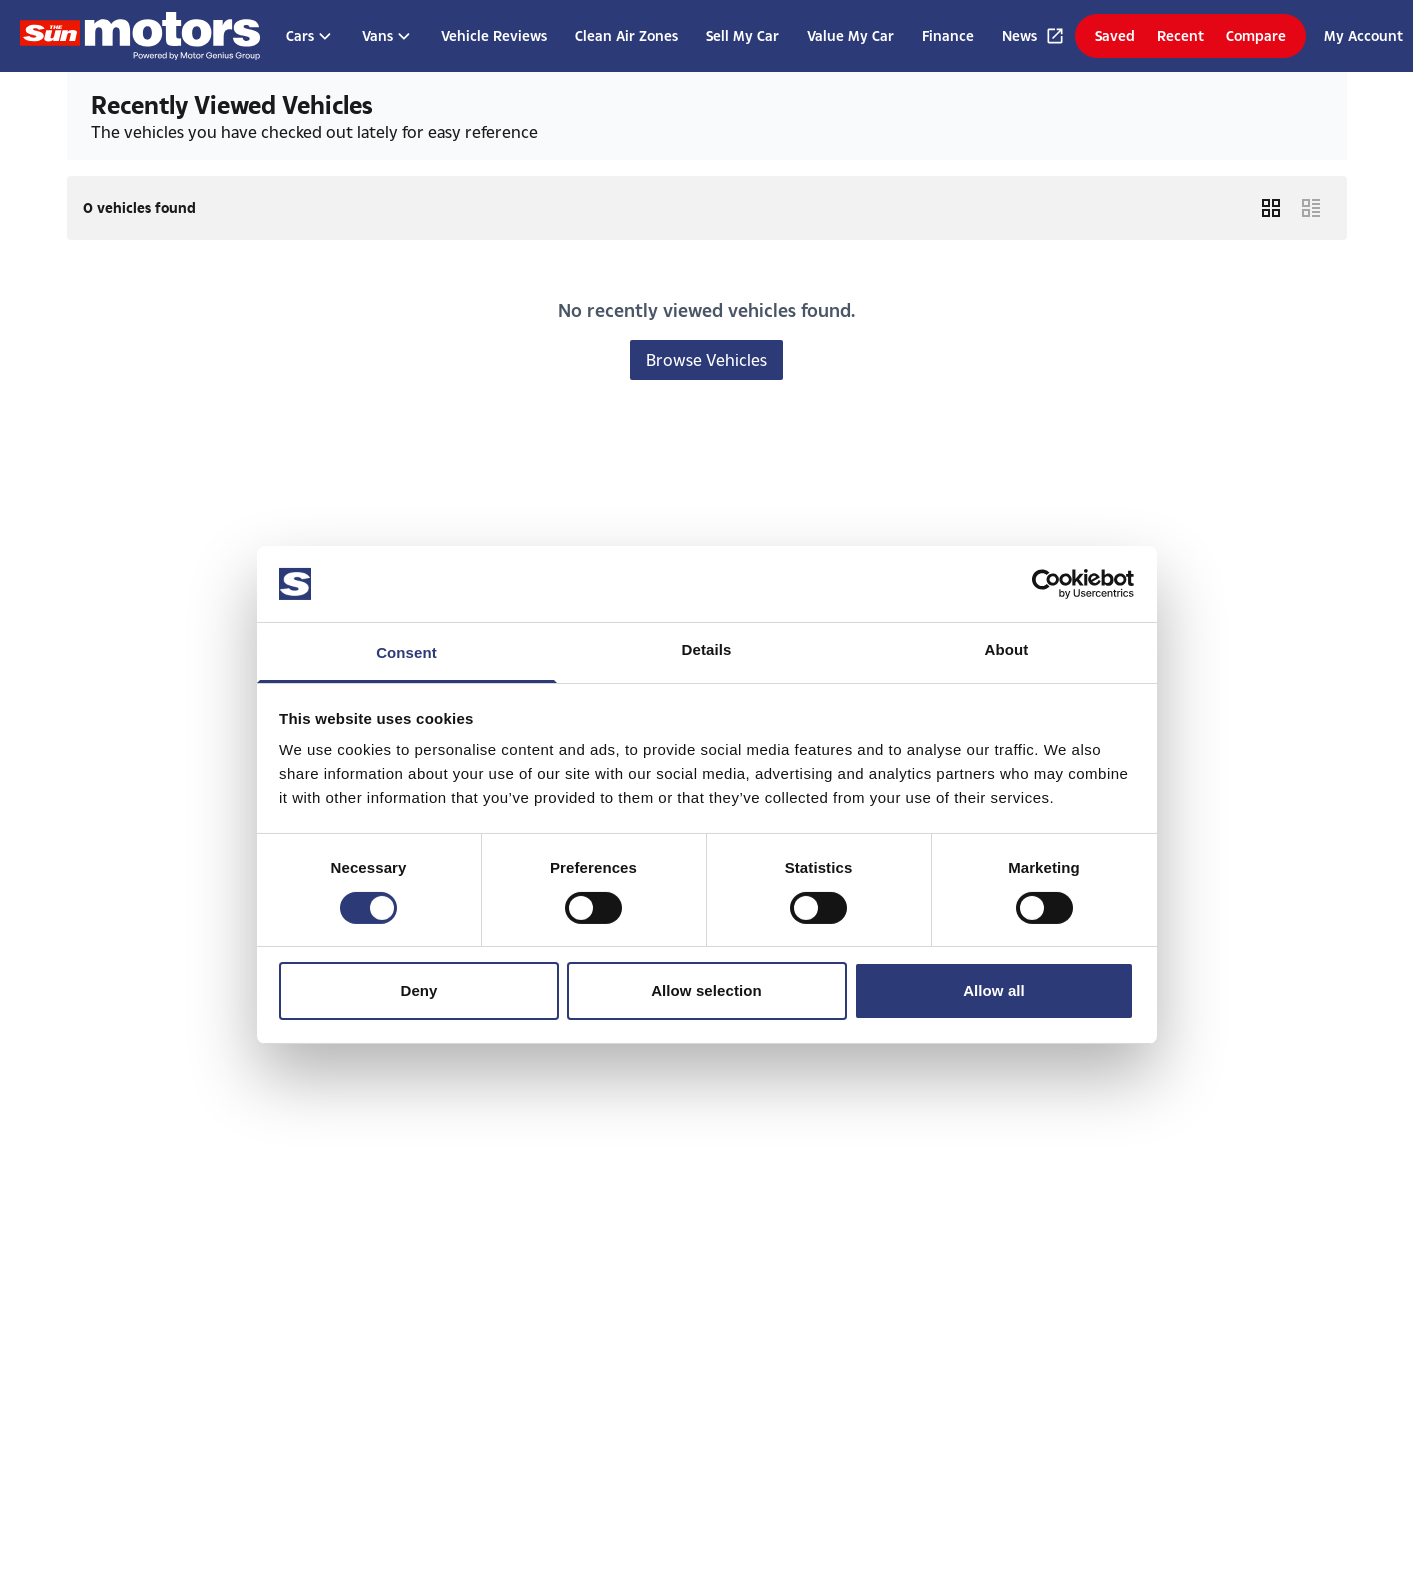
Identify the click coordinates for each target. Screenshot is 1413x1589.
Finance (948, 35)
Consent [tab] (406, 652)
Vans (387, 36)
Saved (1115, 35)
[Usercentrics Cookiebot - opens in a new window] (1046, 584)
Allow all (994, 990)
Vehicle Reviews (494, 35)
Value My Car (850, 35)
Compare (1256, 35)
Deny (418, 990)
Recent (1180, 35)
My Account (1363, 35)
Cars (310, 36)
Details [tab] (707, 649)
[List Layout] (1311, 208)
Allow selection (706, 990)
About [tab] (1007, 649)
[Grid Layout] (1271, 208)
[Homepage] (140, 36)
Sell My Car (742, 35)
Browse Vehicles (706, 359)
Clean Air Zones (626, 35)
